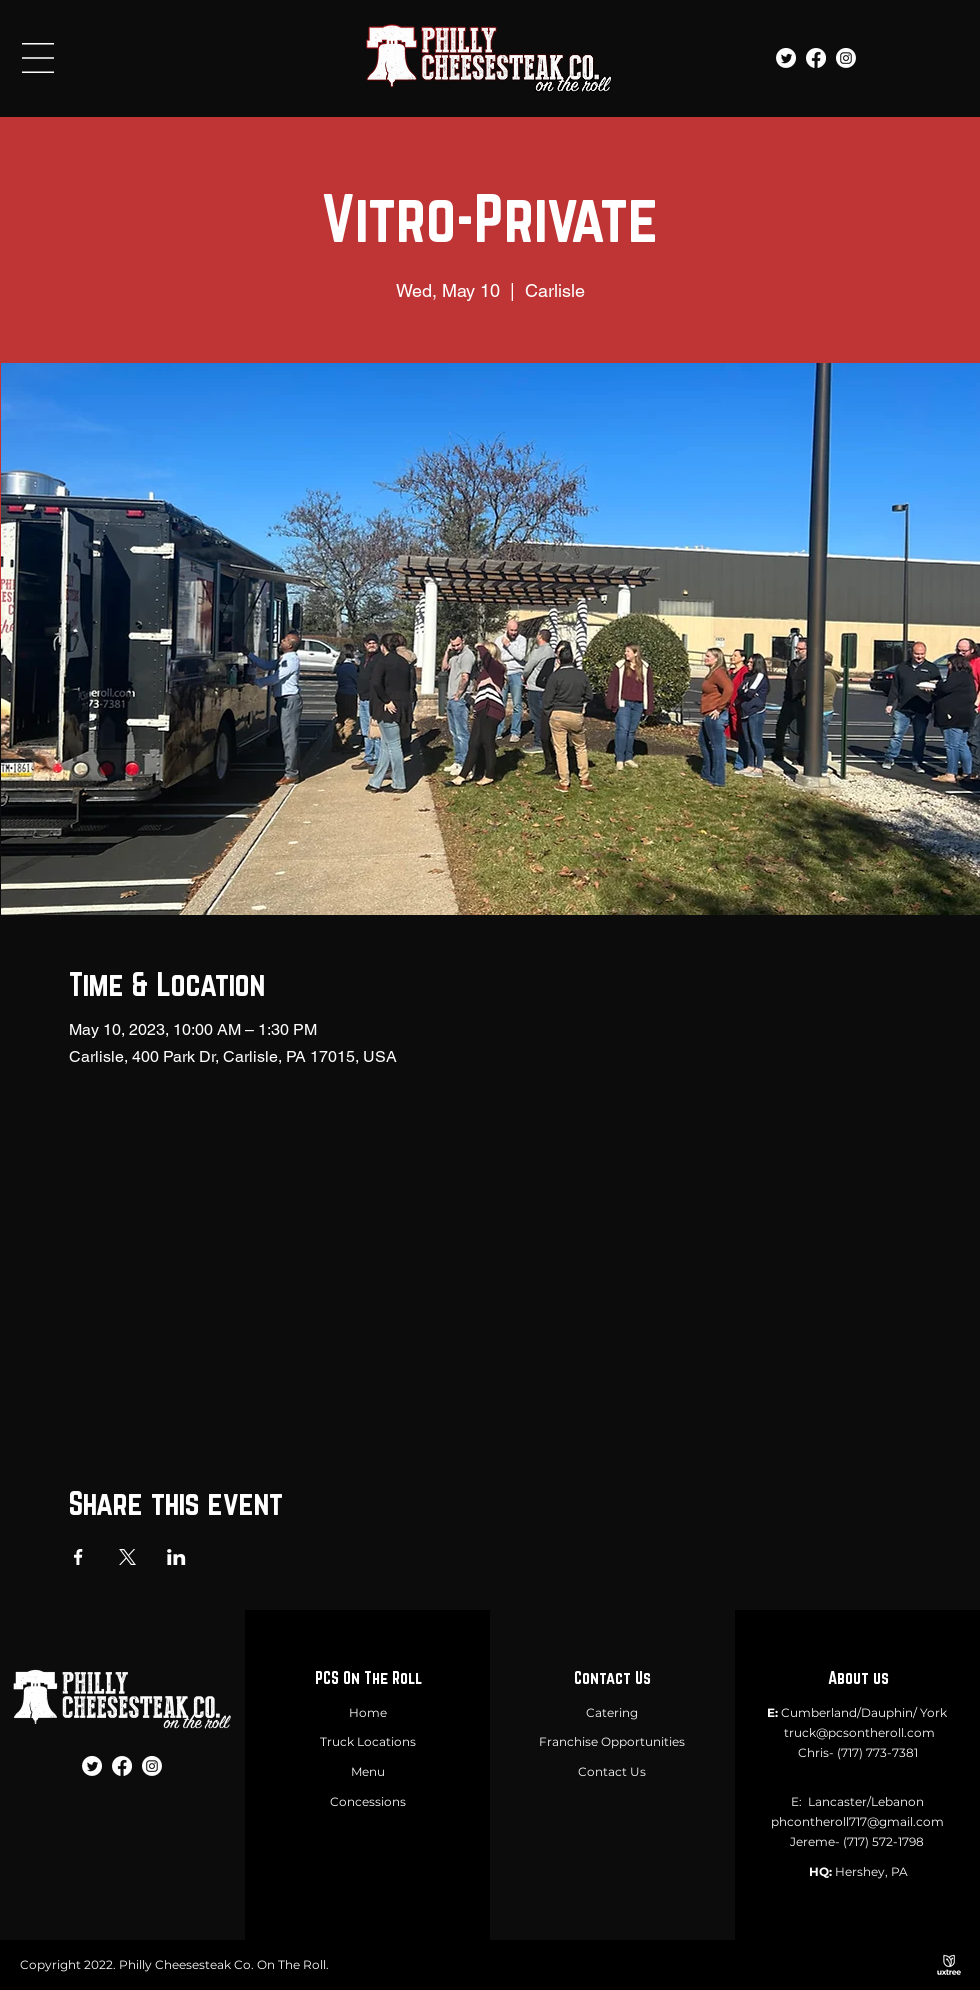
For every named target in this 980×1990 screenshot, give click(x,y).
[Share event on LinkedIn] (176, 1557)
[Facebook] (816, 58)
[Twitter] (786, 58)
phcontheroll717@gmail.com (857, 1821)
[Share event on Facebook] (78, 1557)
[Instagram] (846, 58)
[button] (38, 58)
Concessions (368, 1801)
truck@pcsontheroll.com (859, 1732)
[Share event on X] (127, 1557)
